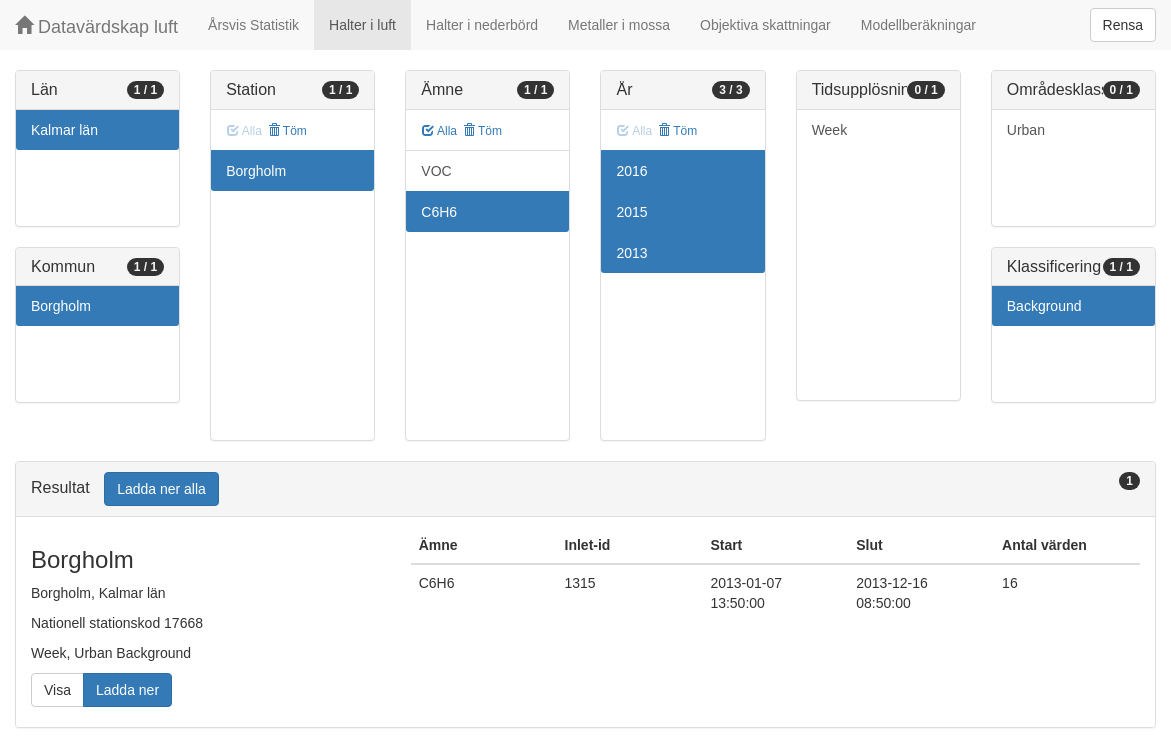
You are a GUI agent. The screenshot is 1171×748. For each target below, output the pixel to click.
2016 (631, 171)
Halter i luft (362, 25)
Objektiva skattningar (765, 25)
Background (1044, 306)
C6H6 (439, 212)
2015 (631, 212)
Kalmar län (64, 130)
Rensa (1123, 25)
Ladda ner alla (161, 489)
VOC (436, 171)
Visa (57, 690)
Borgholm (61, 306)
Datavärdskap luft (96, 26)
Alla (439, 131)
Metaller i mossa (619, 25)
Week (830, 130)
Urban (1026, 130)
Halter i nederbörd (482, 25)
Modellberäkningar (918, 25)
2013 (631, 253)
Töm (287, 131)
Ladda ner (127, 690)
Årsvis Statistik (253, 25)
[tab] (585, 489)
